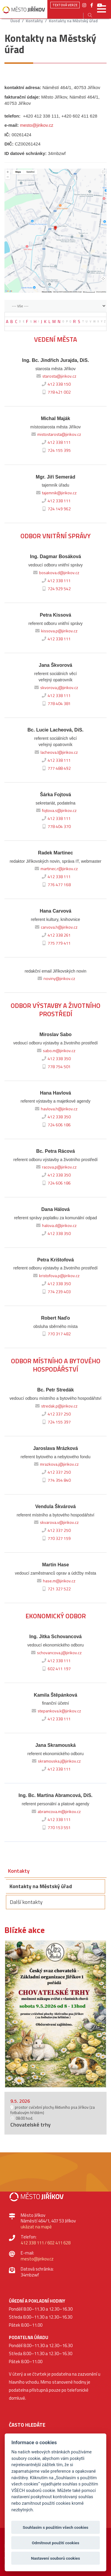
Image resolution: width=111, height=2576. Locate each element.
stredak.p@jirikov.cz (56, 1406)
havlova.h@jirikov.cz (55, 1109)
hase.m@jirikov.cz (55, 1581)
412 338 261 (55, 935)
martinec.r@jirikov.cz (55, 869)
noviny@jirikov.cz (55, 978)
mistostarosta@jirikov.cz (55, 434)
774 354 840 (55, 1480)
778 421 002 (55, 392)
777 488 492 (55, 768)
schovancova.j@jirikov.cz (56, 1653)
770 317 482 (55, 1334)
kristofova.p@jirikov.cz (56, 1276)
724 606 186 (55, 1125)
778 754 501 (55, 1067)
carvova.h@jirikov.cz (55, 927)
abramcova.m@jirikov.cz (55, 1812)
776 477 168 (55, 885)
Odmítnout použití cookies (55, 2542)
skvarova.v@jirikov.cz (56, 1522)
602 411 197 (55, 1669)
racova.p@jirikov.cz (56, 1167)
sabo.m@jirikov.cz (55, 1051)
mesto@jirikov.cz (36, 125)
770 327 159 (55, 1538)
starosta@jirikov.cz (55, 376)
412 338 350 (55, 1059)
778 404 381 (55, 704)
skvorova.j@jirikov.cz (55, 688)
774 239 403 (55, 1292)
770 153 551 (55, 1828)
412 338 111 (55, 442)
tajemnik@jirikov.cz (56, 493)
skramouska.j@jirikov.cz (55, 1761)
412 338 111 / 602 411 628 (45, 2242)
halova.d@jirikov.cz (56, 1225)
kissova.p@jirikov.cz (56, 631)
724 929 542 (55, 589)
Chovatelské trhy (30, 2125)
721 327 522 (55, 1589)
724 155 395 (55, 450)
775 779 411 (55, 943)
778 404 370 (55, 826)
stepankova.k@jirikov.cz (55, 1711)
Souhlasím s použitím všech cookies (56, 2527)
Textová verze (65, 5)
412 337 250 (55, 1414)
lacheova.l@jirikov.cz (55, 752)
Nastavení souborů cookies (55, 2558)
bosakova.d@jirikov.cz (55, 573)
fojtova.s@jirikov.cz (56, 810)
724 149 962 (55, 509)
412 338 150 (55, 384)
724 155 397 (55, 1422)
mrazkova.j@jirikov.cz (56, 1464)
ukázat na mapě (36, 2226)
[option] (55, 2013)
